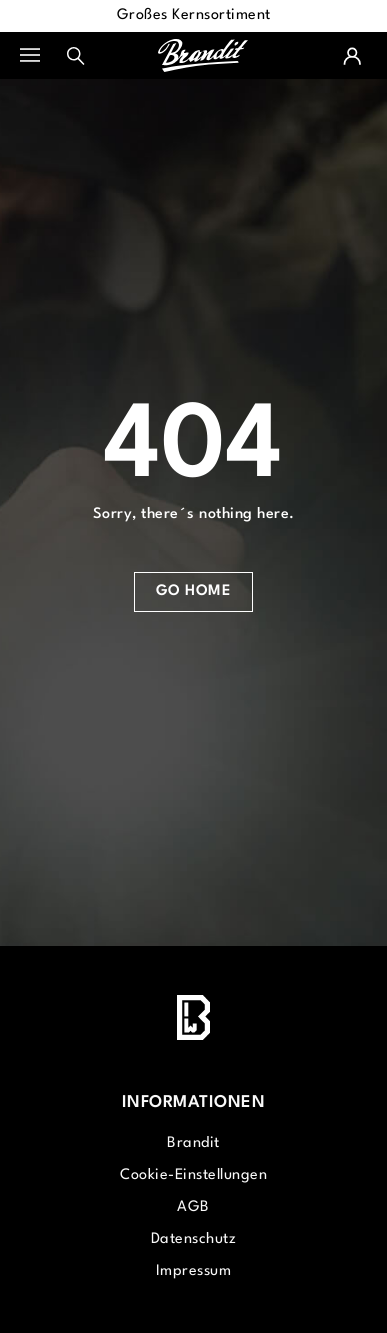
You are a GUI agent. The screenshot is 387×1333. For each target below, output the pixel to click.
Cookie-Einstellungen (193, 1175)
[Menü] (40, 56)
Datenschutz (194, 1239)
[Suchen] (76, 56)
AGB (193, 1207)
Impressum (194, 1271)
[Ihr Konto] (352, 56)
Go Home (194, 591)
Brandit (193, 1143)
